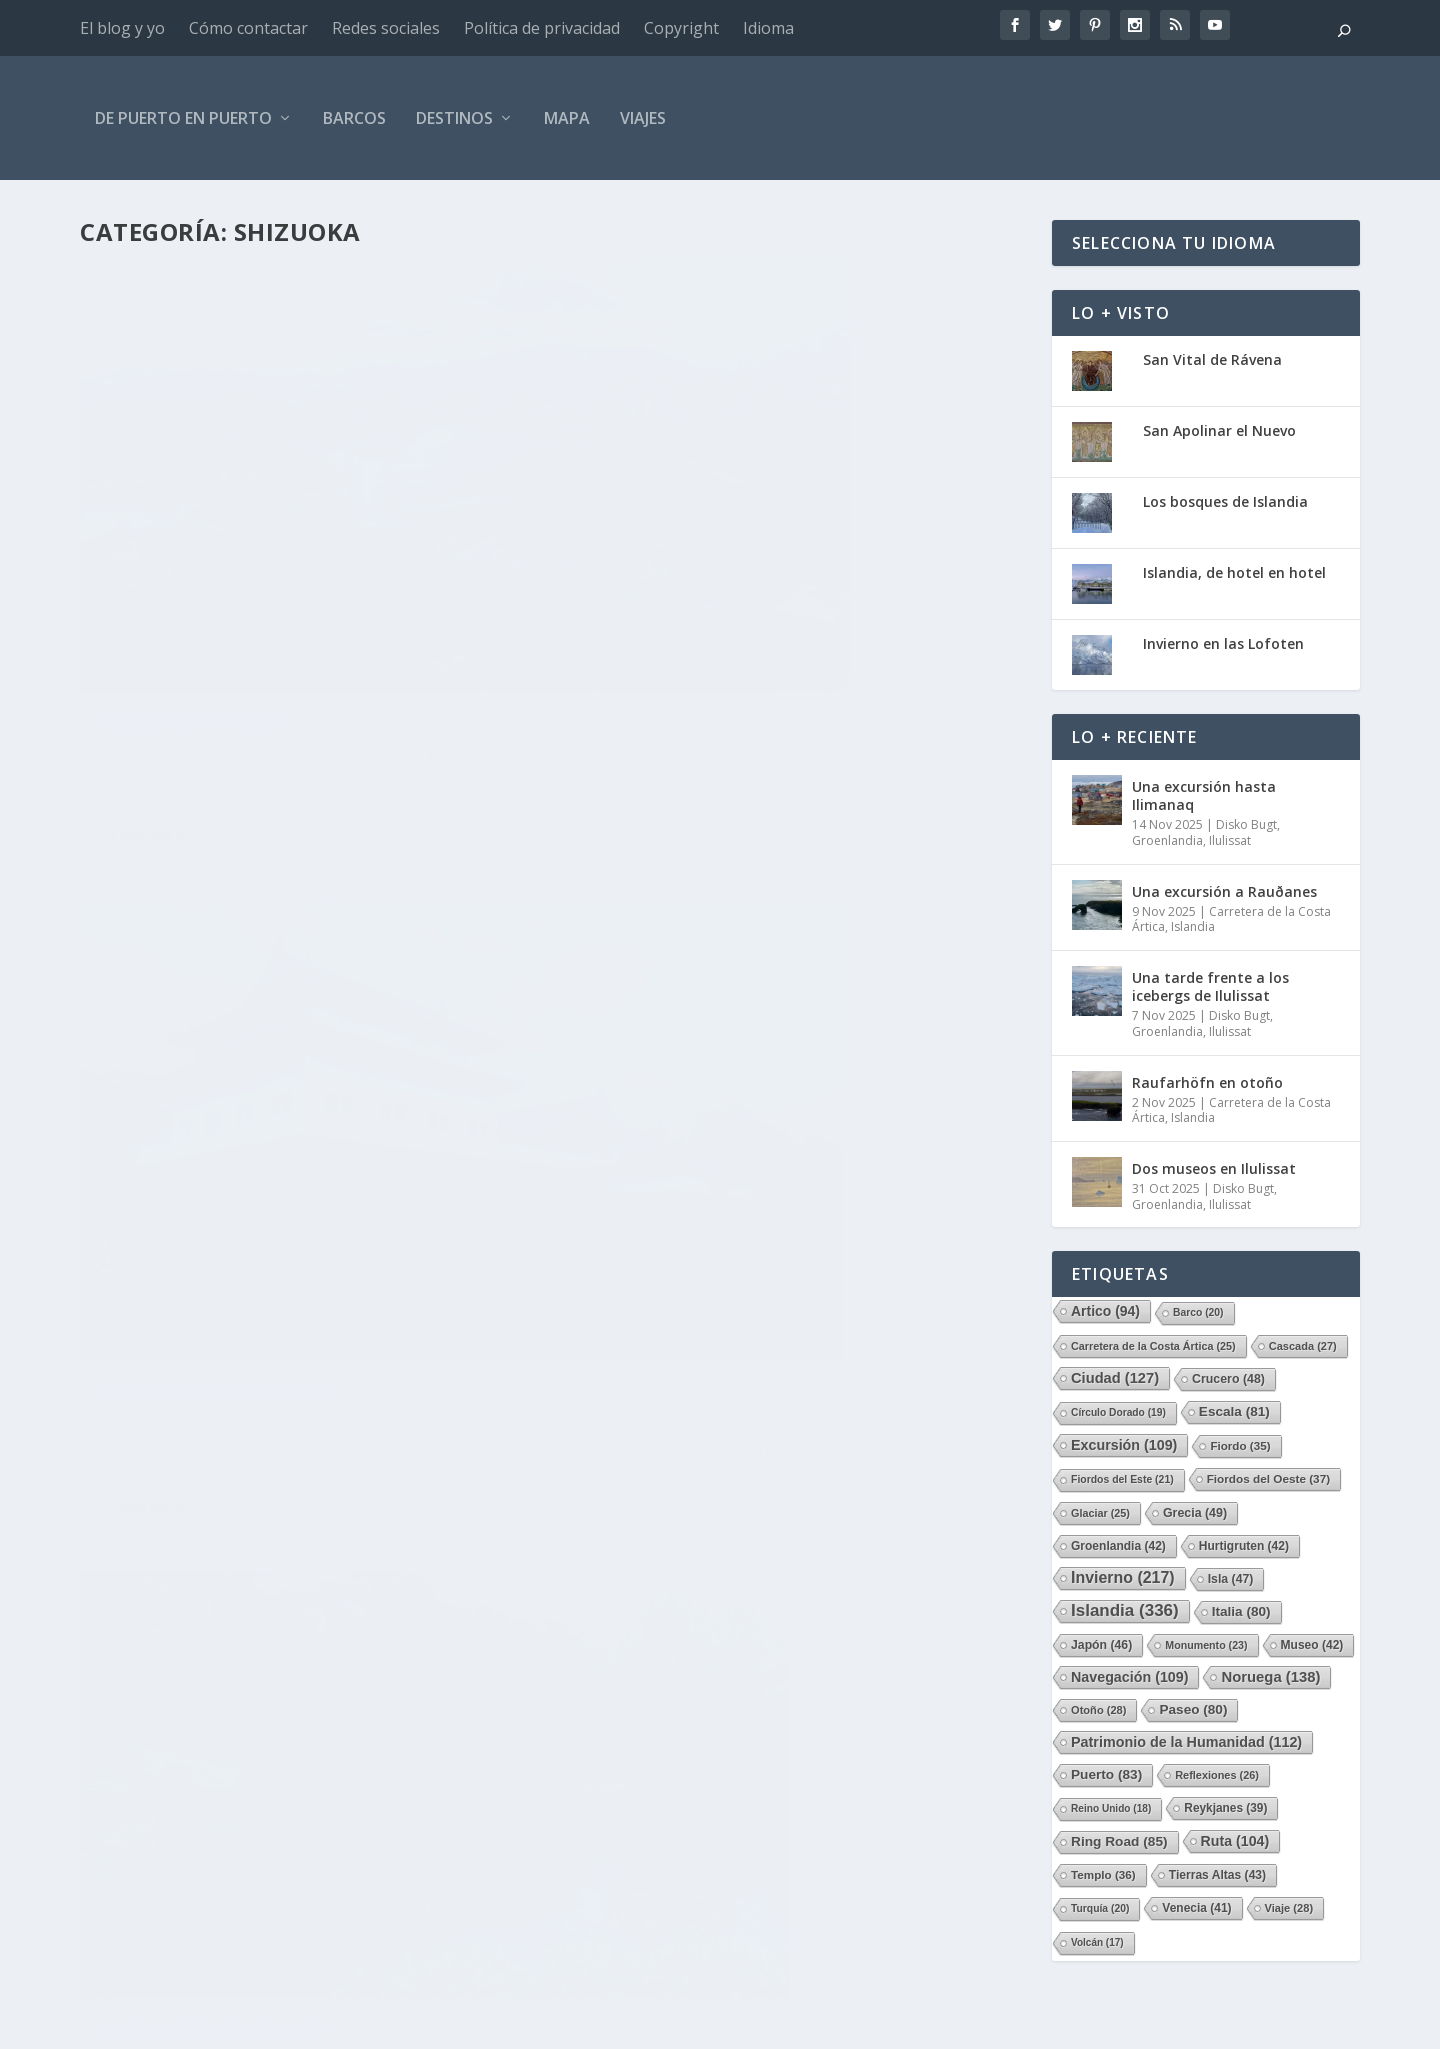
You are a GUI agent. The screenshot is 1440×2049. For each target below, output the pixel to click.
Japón (320, 601)
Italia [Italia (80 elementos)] (1241, 1611)
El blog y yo (122, 28)
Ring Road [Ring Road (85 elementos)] (1119, 1841)
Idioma (768, 28)
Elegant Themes (226, 2026)
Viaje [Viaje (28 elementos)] (1289, 1908)
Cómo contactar (248, 28)
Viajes (643, 118)
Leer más (148, 713)
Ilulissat (1230, 840)
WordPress (446, 2026)
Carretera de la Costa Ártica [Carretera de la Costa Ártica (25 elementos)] (1153, 1346)
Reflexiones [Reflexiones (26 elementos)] (1217, 1775)
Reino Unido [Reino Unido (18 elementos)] (1111, 1808)
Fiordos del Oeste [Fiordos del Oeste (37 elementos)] (1268, 1478)
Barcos (354, 118)
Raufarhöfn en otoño (1207, 1082)
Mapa (567, 118)
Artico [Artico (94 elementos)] (1105, 1311)
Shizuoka (373, 601)
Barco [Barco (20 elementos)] (1198, 1312)
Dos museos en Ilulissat (1214, 1168)
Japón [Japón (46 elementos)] (1101, 1645)
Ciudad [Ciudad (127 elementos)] (1115, 1378)
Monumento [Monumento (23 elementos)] (1206, 1645)
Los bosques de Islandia (1225, 501)
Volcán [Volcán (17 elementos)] (1097, 1942)
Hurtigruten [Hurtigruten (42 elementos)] (1244, 1546)
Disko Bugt (1246, 824)
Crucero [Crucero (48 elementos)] (1228, 1379)
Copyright (681, 28)
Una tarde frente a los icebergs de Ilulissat (1210, 986)
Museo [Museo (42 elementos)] (1312, 1645)
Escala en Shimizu (195, 569)
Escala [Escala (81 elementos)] (1234, 1411)
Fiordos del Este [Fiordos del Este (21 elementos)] (1122, 1479)
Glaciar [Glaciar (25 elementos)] (1100, 1513)
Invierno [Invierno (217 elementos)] (1123, 1577)
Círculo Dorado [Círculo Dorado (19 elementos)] (1118, 1412)
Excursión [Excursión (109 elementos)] (1124, 1445)
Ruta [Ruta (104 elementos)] (1235, 1841)
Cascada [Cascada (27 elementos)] (1303, 1346)
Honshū (272, 601)
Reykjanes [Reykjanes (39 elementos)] (1225, 1808)
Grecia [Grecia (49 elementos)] (1195, 1513)
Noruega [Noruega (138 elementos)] (1270, 1677)
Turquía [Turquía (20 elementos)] (1100, 1908)
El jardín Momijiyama (212, 1085)
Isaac (141, 601)
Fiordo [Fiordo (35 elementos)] (1240, 1445)
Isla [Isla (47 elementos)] (1231, 1579)
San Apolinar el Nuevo (1219, 430)
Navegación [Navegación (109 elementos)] (1129, 1677)
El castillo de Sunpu (698, 569)
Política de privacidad (542, 28)
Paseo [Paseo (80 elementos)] (1193, 1709)
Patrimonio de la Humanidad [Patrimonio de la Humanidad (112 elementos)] (1186, 1742)
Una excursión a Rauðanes (1224, 891)
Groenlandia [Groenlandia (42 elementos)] (1118, 1546)
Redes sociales (386, 28)
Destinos (454, 118)
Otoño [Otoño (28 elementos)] (1098, 1710)
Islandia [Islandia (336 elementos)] (1125, 1610)
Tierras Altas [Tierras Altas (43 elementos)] (1217, 1875)
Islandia (1193, 926)
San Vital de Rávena (1212, 359)
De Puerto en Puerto (183, 118)
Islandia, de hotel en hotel (1234, 572)
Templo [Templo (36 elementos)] (1103, 1874)
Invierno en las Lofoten (1223, 643)
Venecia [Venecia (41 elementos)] (1196, 1908)
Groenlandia (1167, 840)
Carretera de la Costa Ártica (1231, 919)
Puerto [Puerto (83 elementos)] (1106, 1774)
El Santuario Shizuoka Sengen (749, 1085)
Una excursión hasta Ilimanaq (1204, 795)
